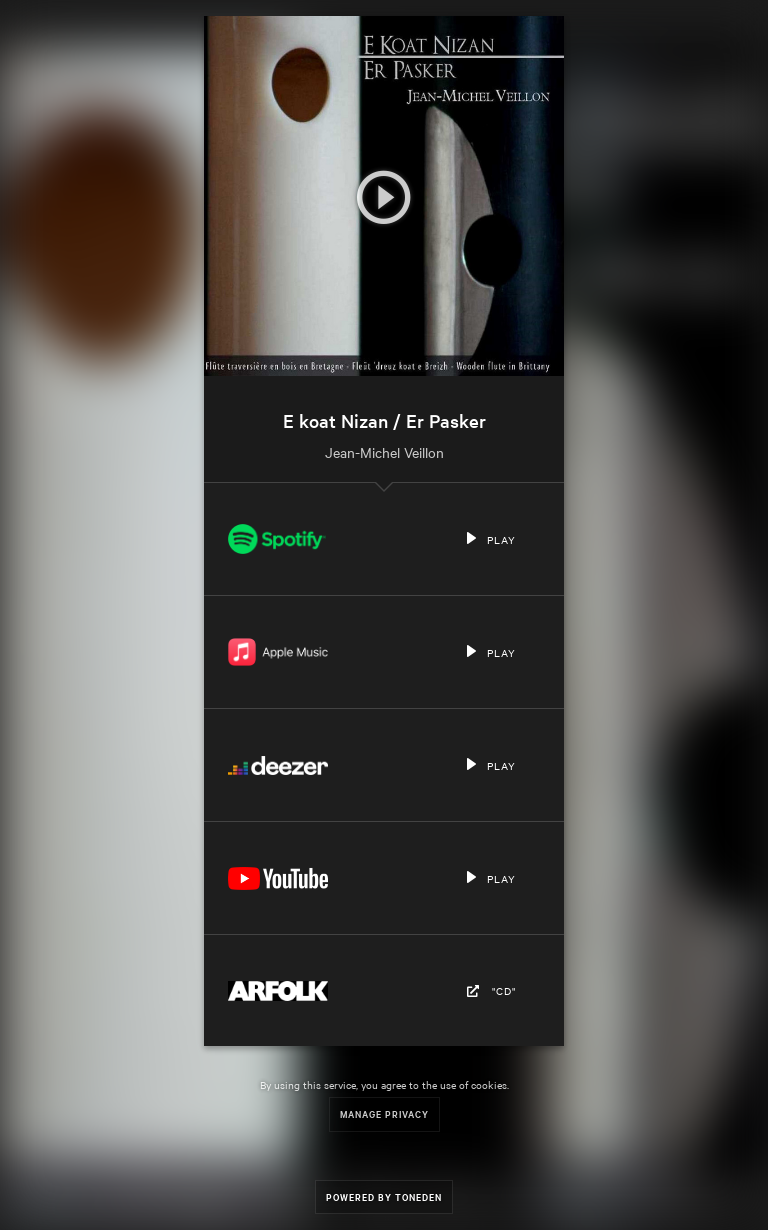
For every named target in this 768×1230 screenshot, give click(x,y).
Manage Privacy (384, 1113)
